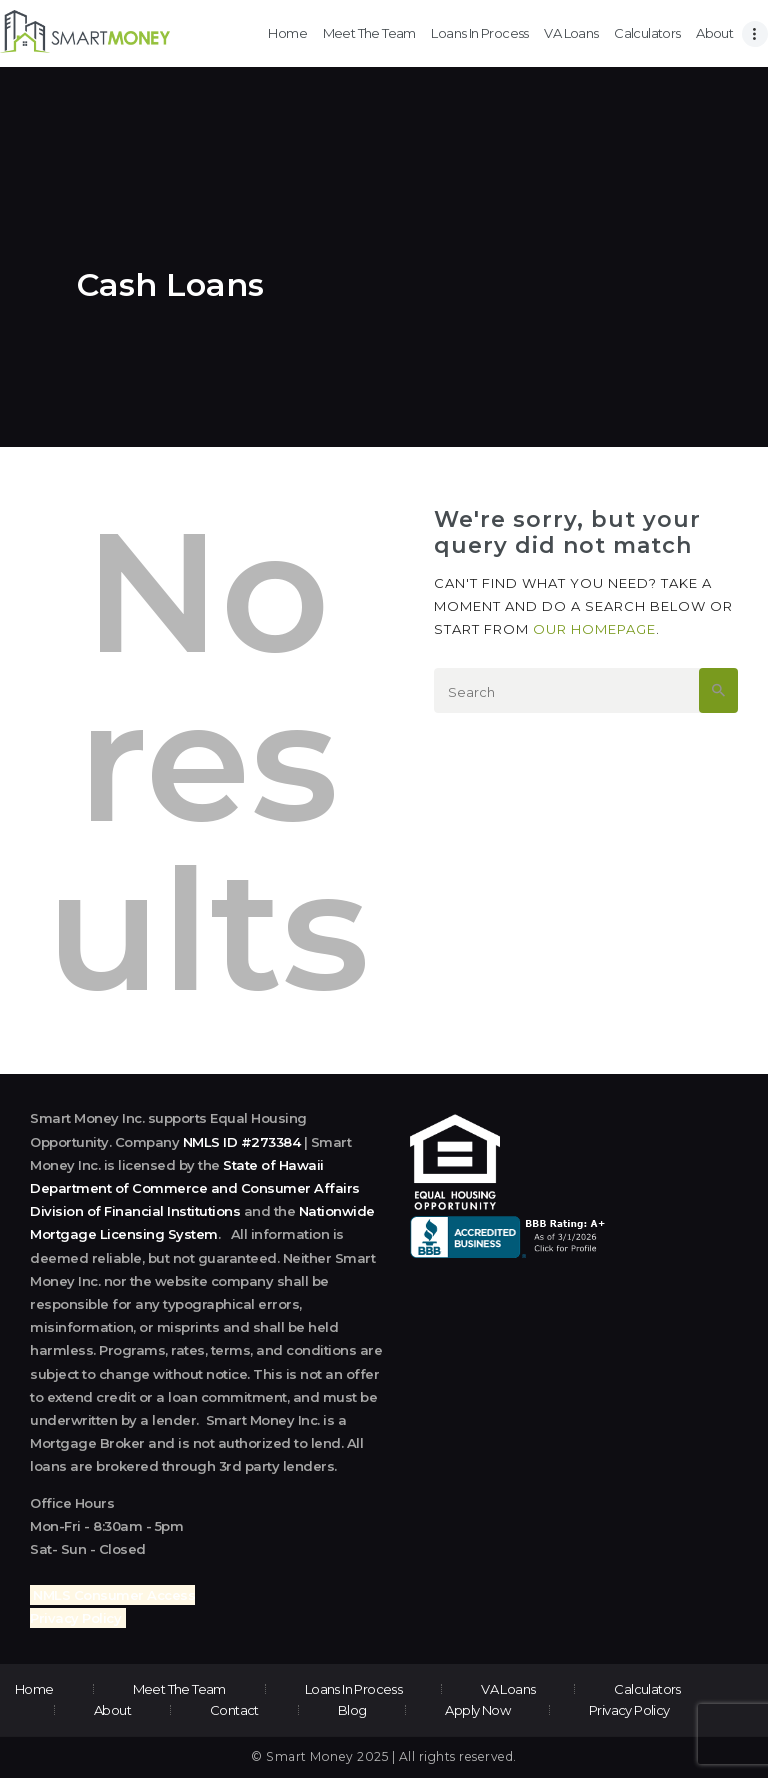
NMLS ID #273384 (242, 1142)
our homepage (594, 629)
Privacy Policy (75, 1618)
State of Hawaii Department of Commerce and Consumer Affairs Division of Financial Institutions (195, 1188)
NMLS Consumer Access (114, 1595)
